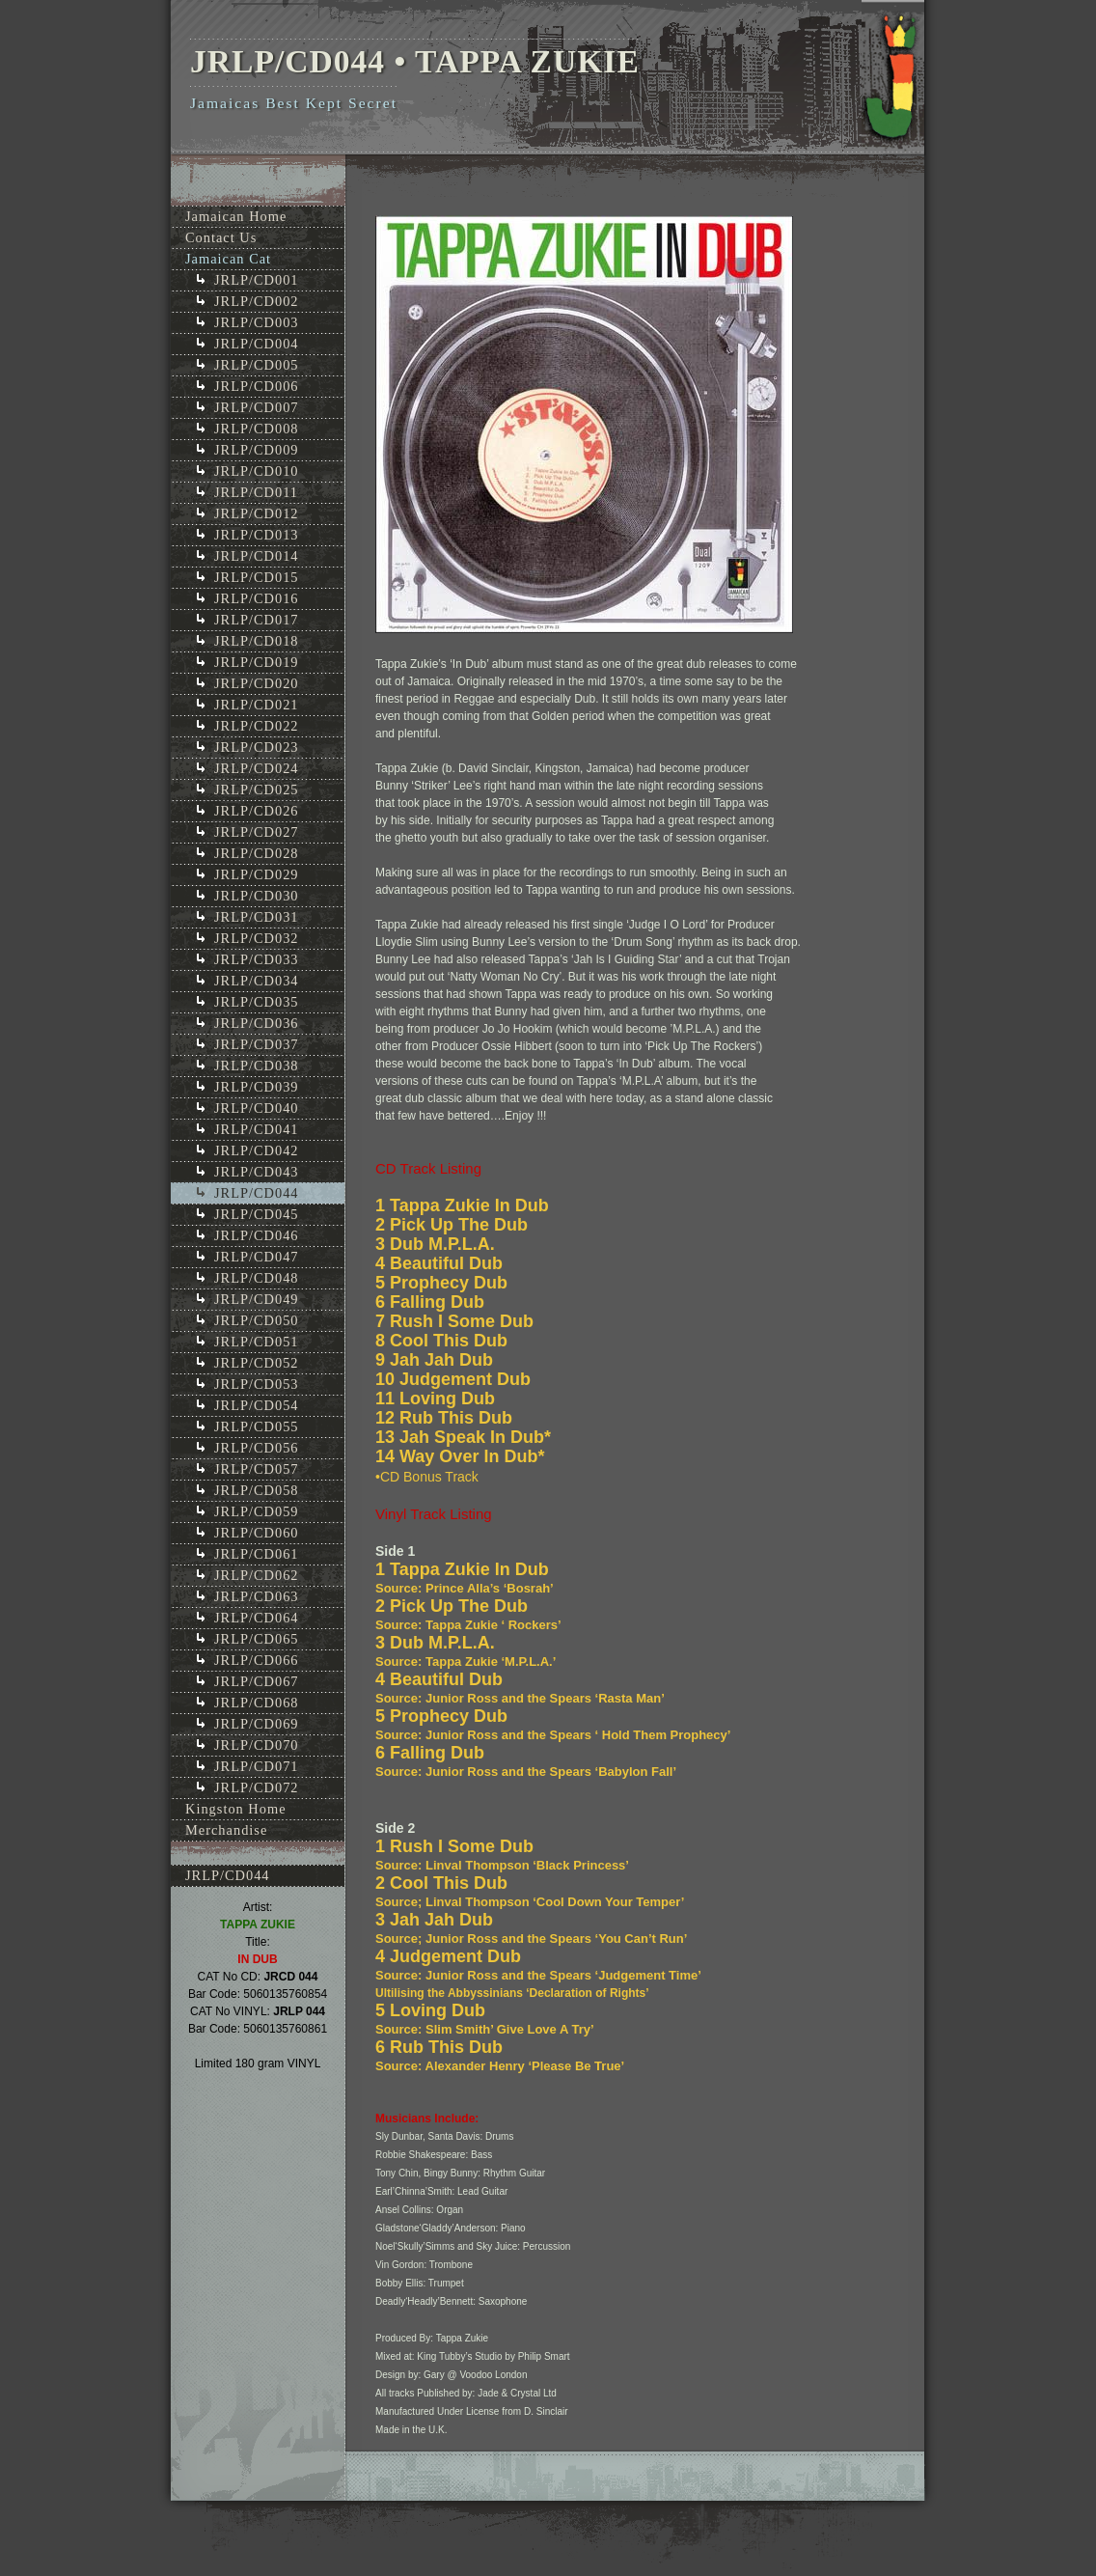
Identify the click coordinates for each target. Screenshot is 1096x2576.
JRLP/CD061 (256, 1554)
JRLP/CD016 (256, 598)
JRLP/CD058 (256, 1490)
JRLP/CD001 (256, 280)
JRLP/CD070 (256, 1745)
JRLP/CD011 (256, 492)
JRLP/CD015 (256, 577)
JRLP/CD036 (256, 1023)
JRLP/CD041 (256, 1129)
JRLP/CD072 (256, 1787)
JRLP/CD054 (256, 1405)
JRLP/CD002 (256, 301)
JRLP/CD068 (256, 1702)
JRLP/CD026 (256, 810)
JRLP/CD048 (256, 1278)
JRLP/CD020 (256, 683)
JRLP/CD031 (256, 917)
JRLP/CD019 (256, 662)
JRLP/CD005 (256, 365)
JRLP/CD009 (256, 449)
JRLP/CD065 (256, 1639)
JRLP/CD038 (256, 1065)
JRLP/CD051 (256, 1341)
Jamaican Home (236, 216)
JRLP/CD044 (256, 1193)
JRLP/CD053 (256, 1384)
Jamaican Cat (228, 258)
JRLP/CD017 (256, 619)
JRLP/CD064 (256, 1617)
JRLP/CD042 (256, 1150)
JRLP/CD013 (256, 534)
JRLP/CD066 (256, 1660)
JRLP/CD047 (256, 1256)
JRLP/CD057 (256, 1469)
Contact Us (221, 237)
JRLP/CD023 (256, 747)
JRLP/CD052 (256, 1363)
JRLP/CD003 (256, 322)
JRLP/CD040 (256, 1108)
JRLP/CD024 (256, 768)
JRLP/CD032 (256, 938)
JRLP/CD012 (256, 513)
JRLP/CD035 (256, 1002)
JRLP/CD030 (256, 895)
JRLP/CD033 (256, 959)
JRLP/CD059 (256, 1511)
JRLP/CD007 (256, 407)
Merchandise (226, 1830)
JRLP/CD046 (256, 1235)
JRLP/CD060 (256, 1532)
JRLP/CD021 (256, 704)
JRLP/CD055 (256, 1426)
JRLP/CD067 (256, 1681)
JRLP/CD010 (256, 471)
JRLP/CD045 (256, 1214)
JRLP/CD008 (256, 428)
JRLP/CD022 (256, 726)
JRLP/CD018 (256, 641)
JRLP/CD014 (256, 556)
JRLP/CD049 (256, 1299)
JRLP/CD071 (256, 1766)
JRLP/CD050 (256, 1320)
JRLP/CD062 (256, 1575)
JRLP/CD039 (256, 1086)
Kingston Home (236, 1808)
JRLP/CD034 (256, 980)
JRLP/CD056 (256, 1447)
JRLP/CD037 (256, 1044)
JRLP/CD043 (256, 1171)
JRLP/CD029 (256, 874)
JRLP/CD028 (256, 853)
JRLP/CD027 (256, 832)
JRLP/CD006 (256, 386)
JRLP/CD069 (256, 1723)
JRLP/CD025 (256, 789)
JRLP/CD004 (256, 343)
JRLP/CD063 (256, 1596)
